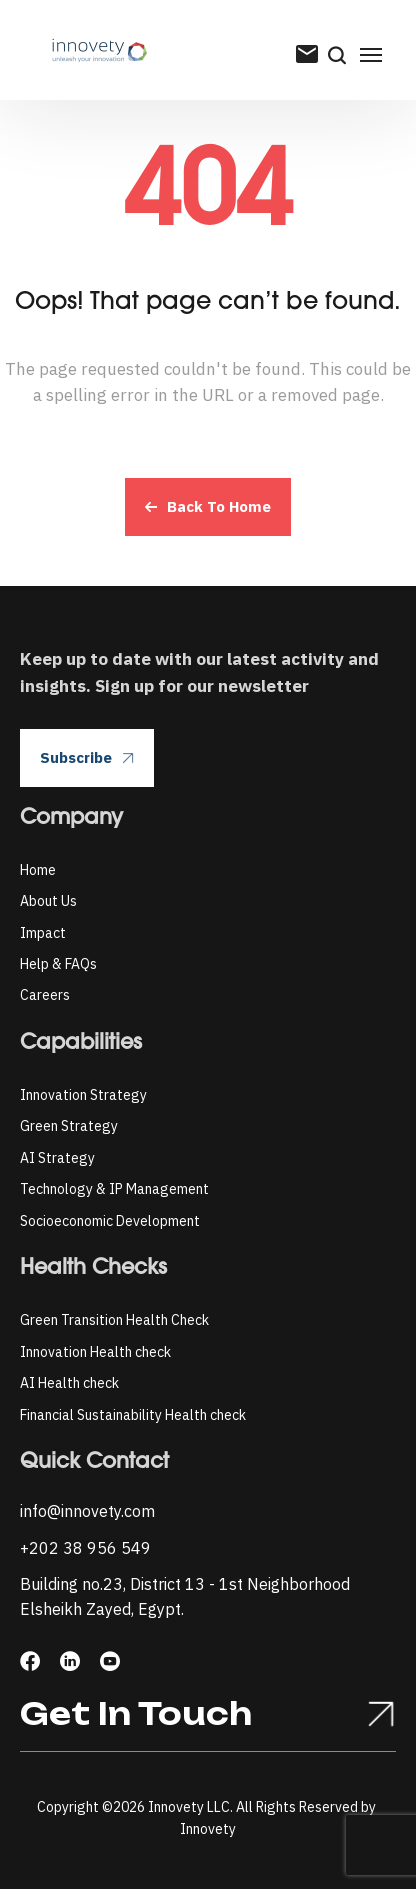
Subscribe (87, 757)
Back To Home (208, 506)
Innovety (208, 1829)
